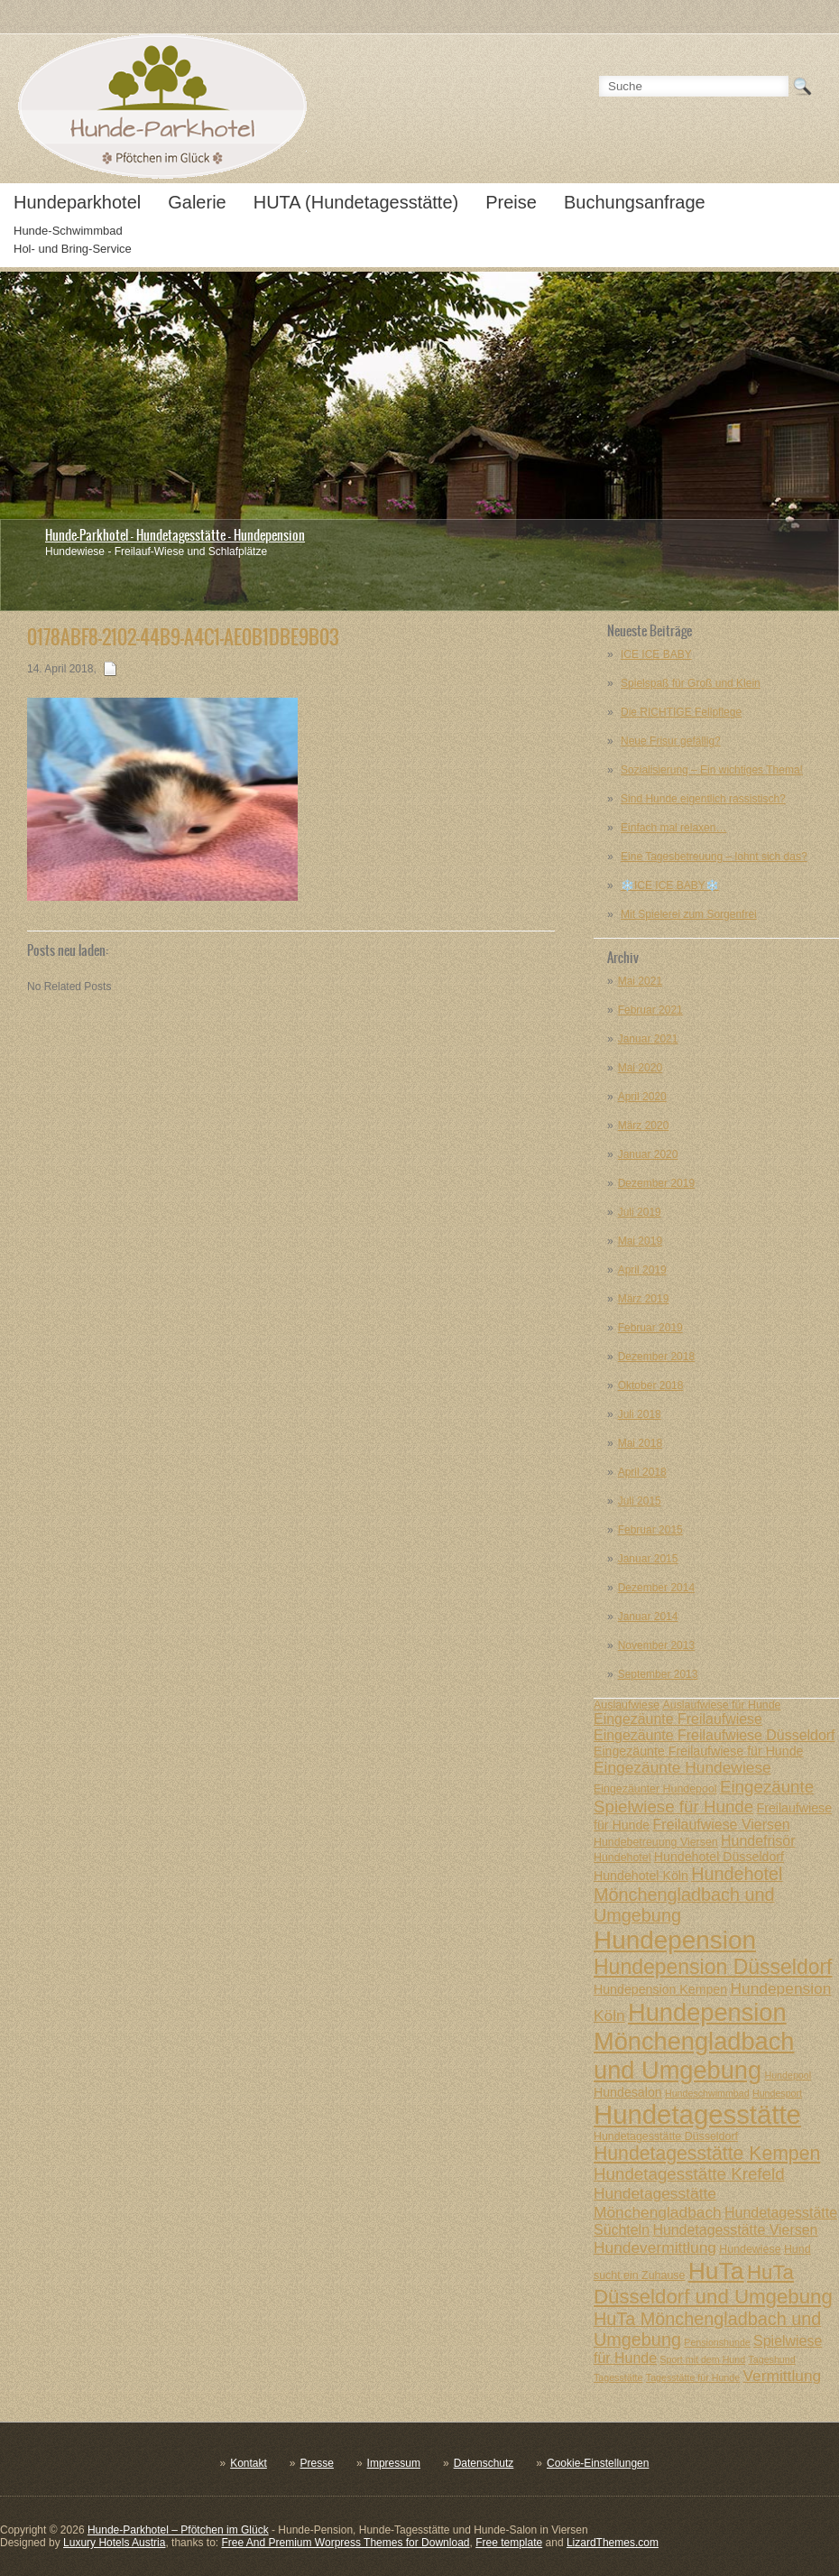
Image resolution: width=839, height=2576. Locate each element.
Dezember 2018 (656, 1356)
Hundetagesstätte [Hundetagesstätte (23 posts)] (697, 2114)
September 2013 (658, 1674)
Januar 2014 (648, 1616)
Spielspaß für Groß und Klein (691, 683)
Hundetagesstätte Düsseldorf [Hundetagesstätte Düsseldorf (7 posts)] (666, 2136)
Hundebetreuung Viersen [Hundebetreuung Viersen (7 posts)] (656, 1842)
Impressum (393, 2463)
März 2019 (643, 1299)
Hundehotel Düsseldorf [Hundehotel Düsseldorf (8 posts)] (719, 1856)
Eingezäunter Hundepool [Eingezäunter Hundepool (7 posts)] (655, 1789)
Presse (317, 2463)
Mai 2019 (640, 1241)
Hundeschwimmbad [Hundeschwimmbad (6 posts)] (707, 2093)
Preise (511, 202)
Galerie (197, 202)
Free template (508, 2542)
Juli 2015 (639, 1501)
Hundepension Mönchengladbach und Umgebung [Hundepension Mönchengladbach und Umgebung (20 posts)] (694, 2041)
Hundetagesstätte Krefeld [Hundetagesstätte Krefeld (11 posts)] (689, 2173)
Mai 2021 (640, 981)
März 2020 (643, 1125)
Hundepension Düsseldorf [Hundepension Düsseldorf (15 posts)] (713, 1966)
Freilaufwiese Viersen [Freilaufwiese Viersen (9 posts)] (721, 1824)
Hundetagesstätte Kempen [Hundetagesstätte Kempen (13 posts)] (707, 2153)
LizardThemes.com (613, 2542)
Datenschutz (484, 2463)
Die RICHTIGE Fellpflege (681, 712)
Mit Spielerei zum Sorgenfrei (689, 914)
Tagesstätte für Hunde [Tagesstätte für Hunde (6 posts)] (693, 2377)
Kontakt (248, 2463)
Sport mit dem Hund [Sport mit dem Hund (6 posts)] (702, 2359)
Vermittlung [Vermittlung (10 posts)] (781, 2376)
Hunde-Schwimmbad (68, 230)
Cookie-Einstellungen (598, 2463)
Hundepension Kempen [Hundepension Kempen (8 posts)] (660, 1989)
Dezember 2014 (656, 1587)
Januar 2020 (648, 1154)
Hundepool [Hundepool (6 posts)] (787, 2075)
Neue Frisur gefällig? (671, 741)
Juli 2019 (639, 1212)
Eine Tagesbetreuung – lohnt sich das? (714, 856)
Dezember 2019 (656, 1183)
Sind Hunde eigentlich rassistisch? (703, 798)
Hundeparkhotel (77, 202)
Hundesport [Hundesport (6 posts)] (777, 2093)
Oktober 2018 (651, 1385)
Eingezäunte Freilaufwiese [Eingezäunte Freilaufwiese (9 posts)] (678, 1719)
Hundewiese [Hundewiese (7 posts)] (749, 2249)
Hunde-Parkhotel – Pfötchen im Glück (178, 2530)
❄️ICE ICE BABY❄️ (670, 885)
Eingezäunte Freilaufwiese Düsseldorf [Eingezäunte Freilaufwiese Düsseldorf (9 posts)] (714, 1735)
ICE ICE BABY (656, 654)
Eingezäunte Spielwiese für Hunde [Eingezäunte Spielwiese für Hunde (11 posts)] (704, 1796)
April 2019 (642, 1270)
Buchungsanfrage (634, 202)
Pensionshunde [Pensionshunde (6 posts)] (717, 2342)
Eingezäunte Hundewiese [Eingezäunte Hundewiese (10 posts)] (682, 1767)
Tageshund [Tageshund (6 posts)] (771, 2359)
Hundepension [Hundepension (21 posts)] (675, 1940)
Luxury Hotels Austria (114, 2542)
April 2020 (642, 1096)
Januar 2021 (648, 1039)
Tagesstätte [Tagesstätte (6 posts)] (618, 2377)
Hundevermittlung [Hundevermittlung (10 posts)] (655, 2247)
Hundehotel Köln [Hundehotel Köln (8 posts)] (641, 1875)
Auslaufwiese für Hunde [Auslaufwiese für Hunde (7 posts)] (721, 1705)
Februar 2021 (650, 1010)
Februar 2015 (650, 1530)
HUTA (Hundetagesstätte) (356, 202)
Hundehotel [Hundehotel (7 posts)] (622, 1857)
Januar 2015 (648, 1558)
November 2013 (656, 1645)
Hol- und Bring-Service (73, 248)
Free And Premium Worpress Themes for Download (345, 2542)
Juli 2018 (639, 1414)
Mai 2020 (640, 1067)
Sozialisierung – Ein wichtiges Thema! (712, 770)
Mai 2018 (640, 1443)
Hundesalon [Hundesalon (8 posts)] (628, 2092)
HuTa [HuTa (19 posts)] (716, 2270)
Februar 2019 (650, 1327)
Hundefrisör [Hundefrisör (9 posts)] (758, 1841)
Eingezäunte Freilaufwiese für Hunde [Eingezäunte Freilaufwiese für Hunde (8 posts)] (698, 1751)
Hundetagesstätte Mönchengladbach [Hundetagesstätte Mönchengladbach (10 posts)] (658, 2202)
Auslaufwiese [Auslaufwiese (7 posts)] (626, 1705)
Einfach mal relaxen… (673, 827)
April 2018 (642, 1472)
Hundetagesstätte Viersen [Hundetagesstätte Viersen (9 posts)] (734, 2230)
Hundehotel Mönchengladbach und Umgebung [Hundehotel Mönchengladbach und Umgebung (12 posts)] (688, 1894)
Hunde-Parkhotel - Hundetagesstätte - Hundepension (175, 535)
